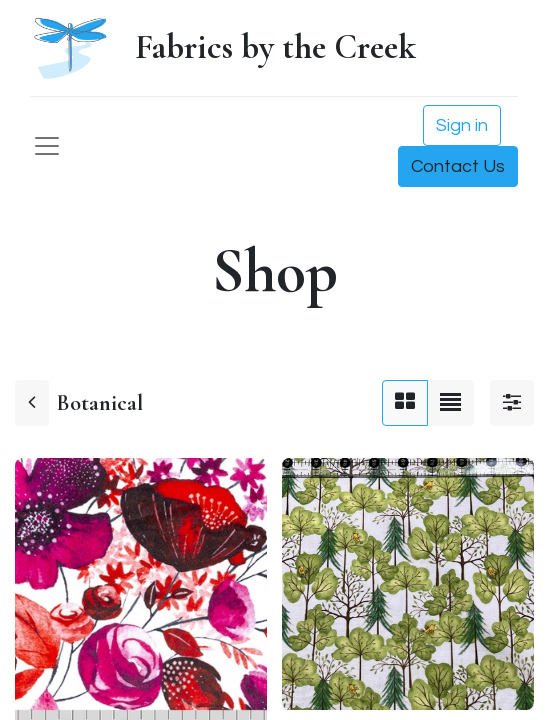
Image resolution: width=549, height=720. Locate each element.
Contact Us (458, 166)
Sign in (462, 125)
